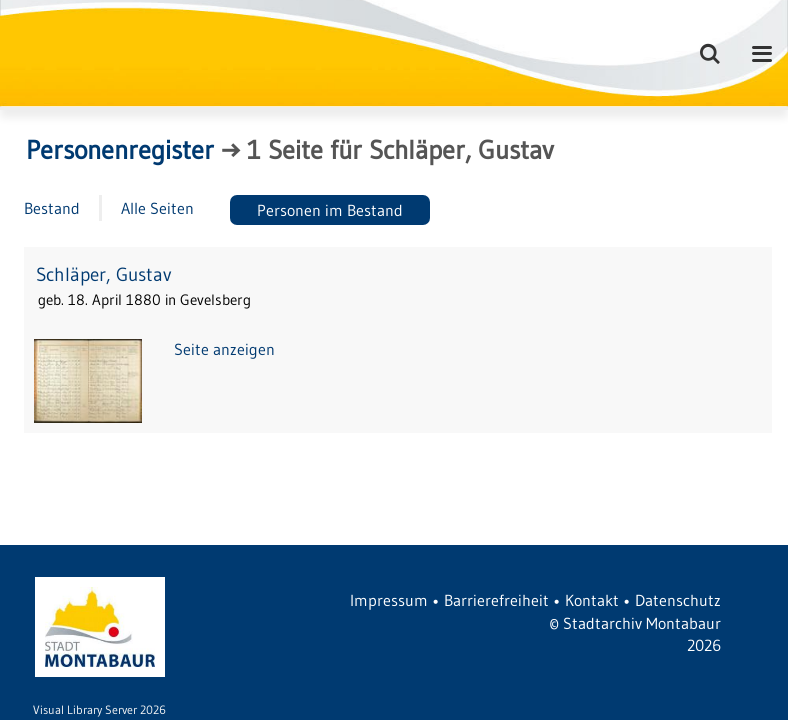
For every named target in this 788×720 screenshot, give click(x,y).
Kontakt (592, 600)
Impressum (389, 600)
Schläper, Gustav (103, 274)
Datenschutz (678, 600)
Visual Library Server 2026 (99, 709)
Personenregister (120, 150)
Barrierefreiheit (496, 600)
